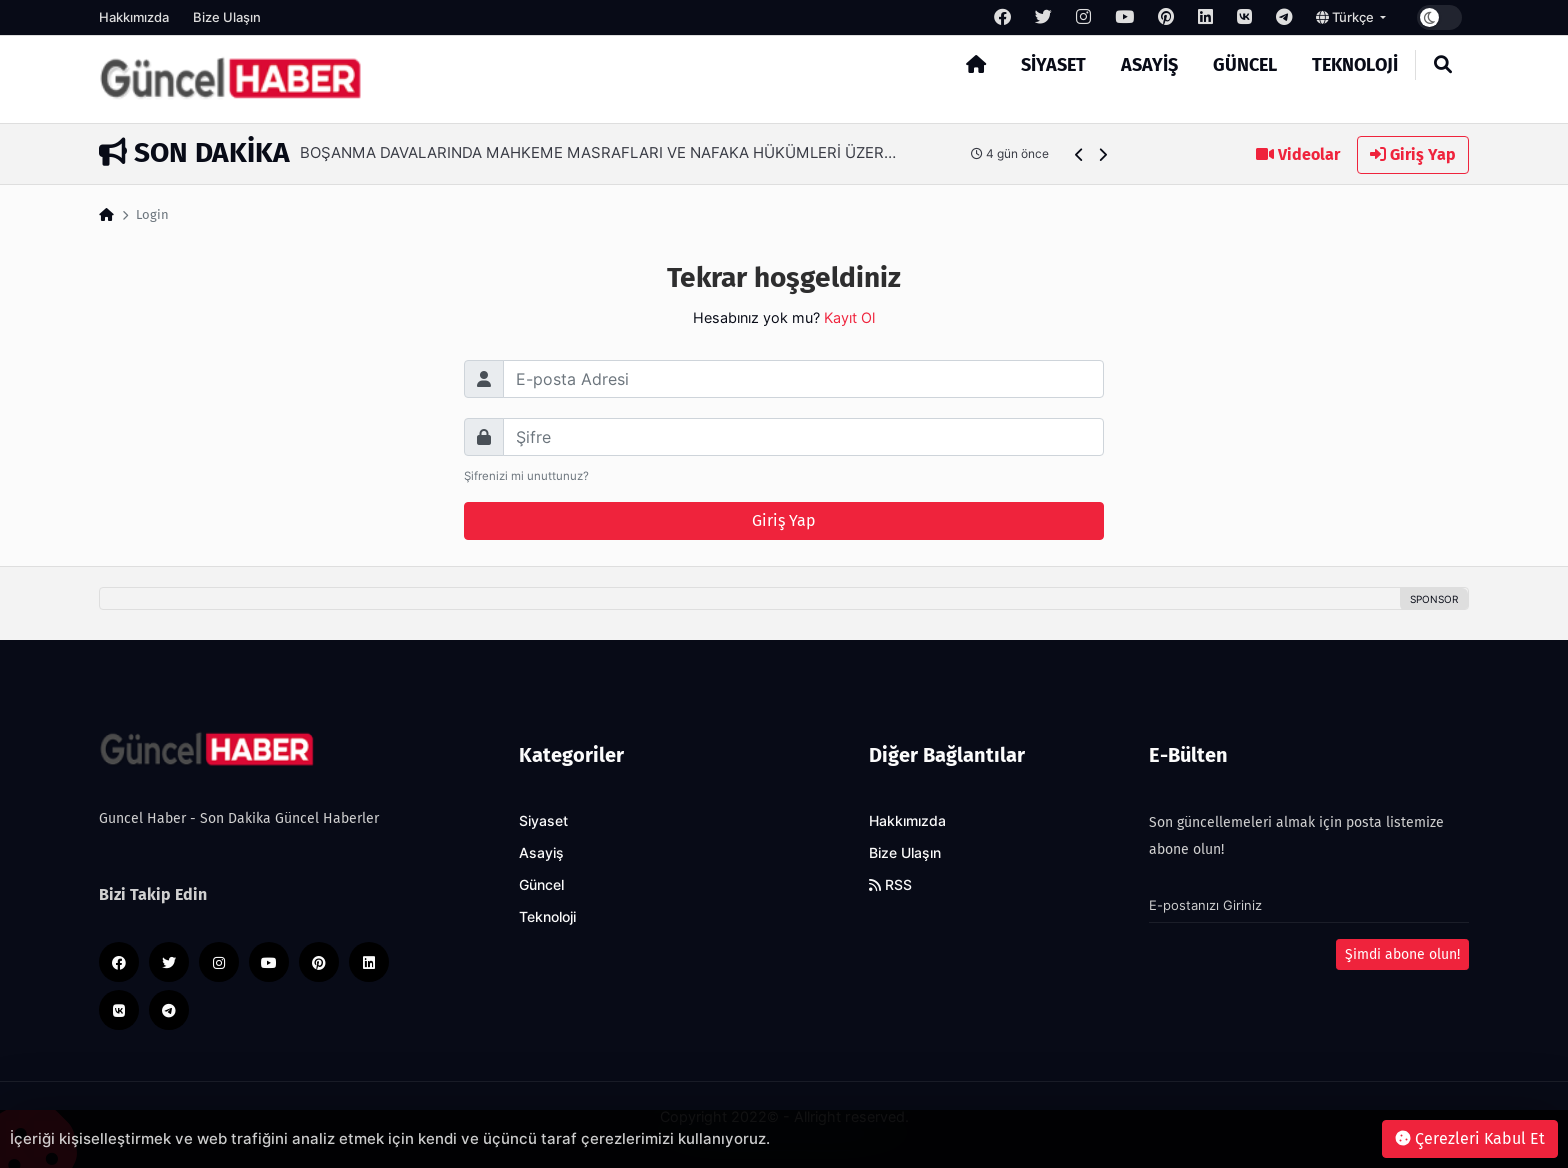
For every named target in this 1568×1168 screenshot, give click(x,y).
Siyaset (1053, 65)
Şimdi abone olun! (1402, 954)
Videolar (1298, 154)
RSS (890, 885)
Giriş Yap (1413, 154)
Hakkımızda (134, 17)
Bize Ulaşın (227, 17)
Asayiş (1149, 65)
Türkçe (1346, 17)
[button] (1079, 154)
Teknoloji (1355, 65)
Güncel (1245, 65)
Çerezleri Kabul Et (1470, 1138)
